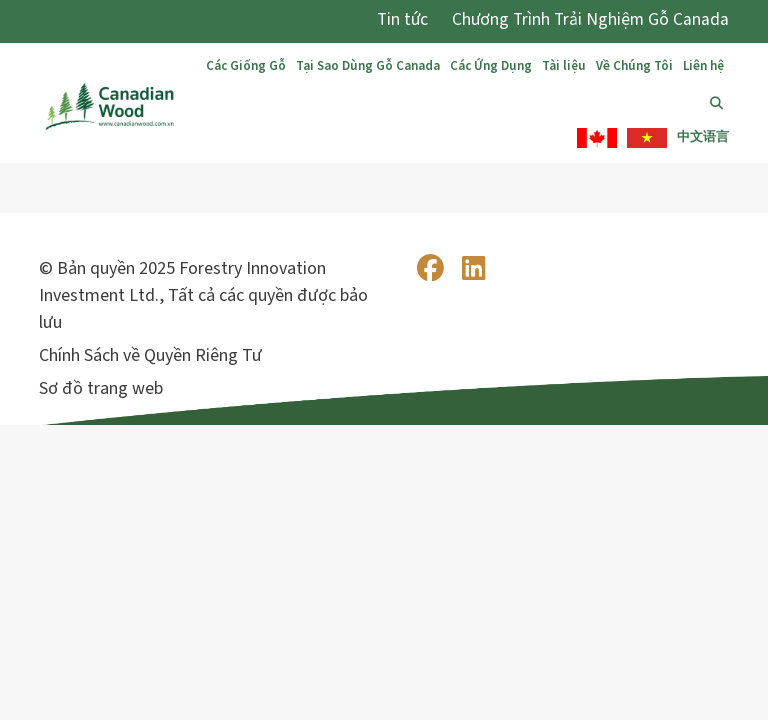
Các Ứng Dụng (491, 66)
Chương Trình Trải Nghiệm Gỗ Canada (590, 19)
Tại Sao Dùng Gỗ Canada (368, 66)
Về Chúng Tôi (634, 66)
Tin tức (402, 19)
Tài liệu (564, 66)
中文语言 (703, 137)
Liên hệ (703, 66)
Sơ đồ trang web (101, 388)
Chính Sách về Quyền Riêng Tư (150, 355)
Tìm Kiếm (719, 103)
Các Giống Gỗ (246, 66)
